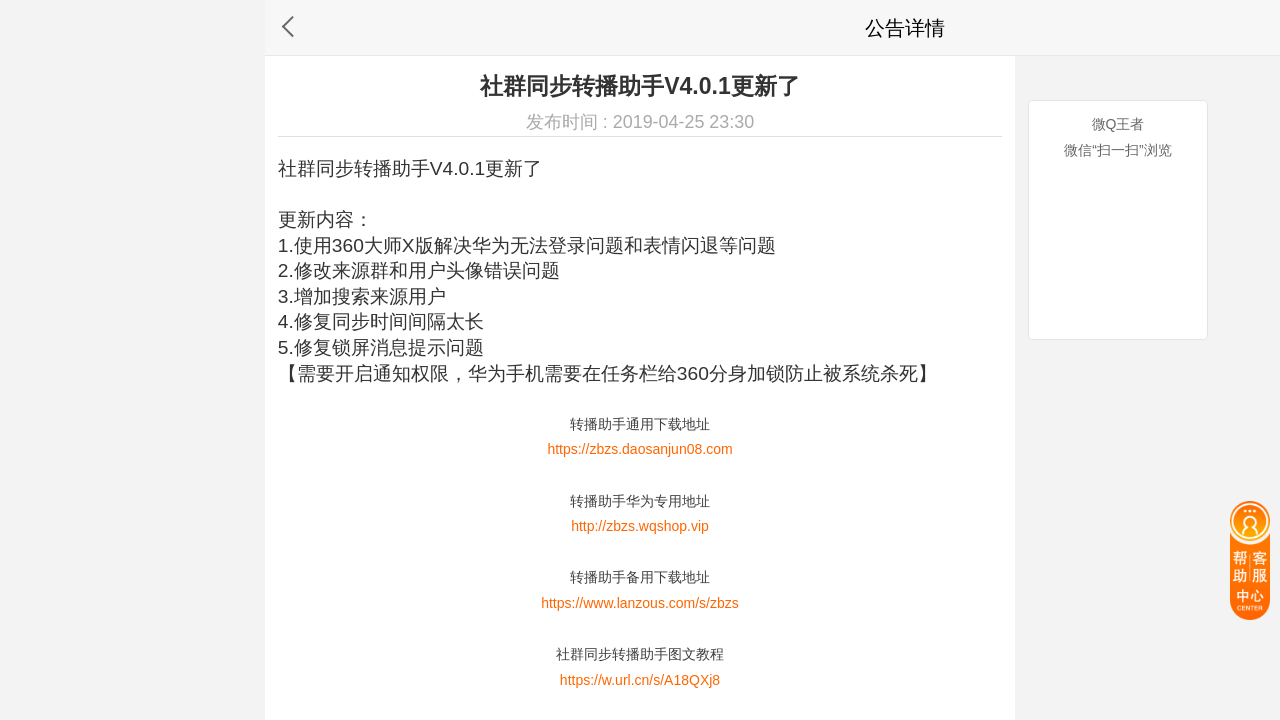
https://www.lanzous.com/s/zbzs (640, 603)
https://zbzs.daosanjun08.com (639, 449)
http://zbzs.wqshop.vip (640, 526)
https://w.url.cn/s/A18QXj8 (640, 680)
